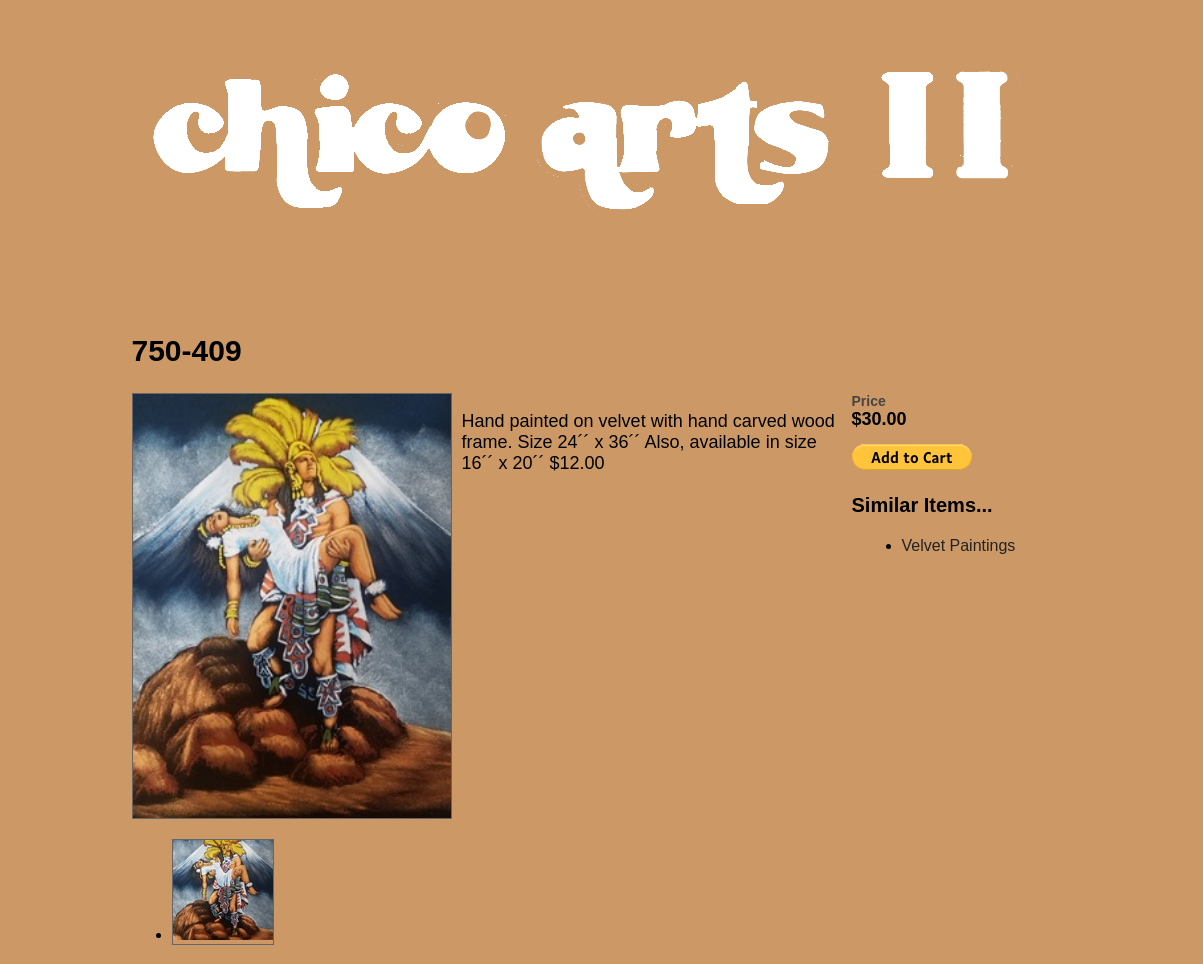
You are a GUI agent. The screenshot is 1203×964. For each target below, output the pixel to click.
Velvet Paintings (959, 545)
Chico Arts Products (607, 156)
